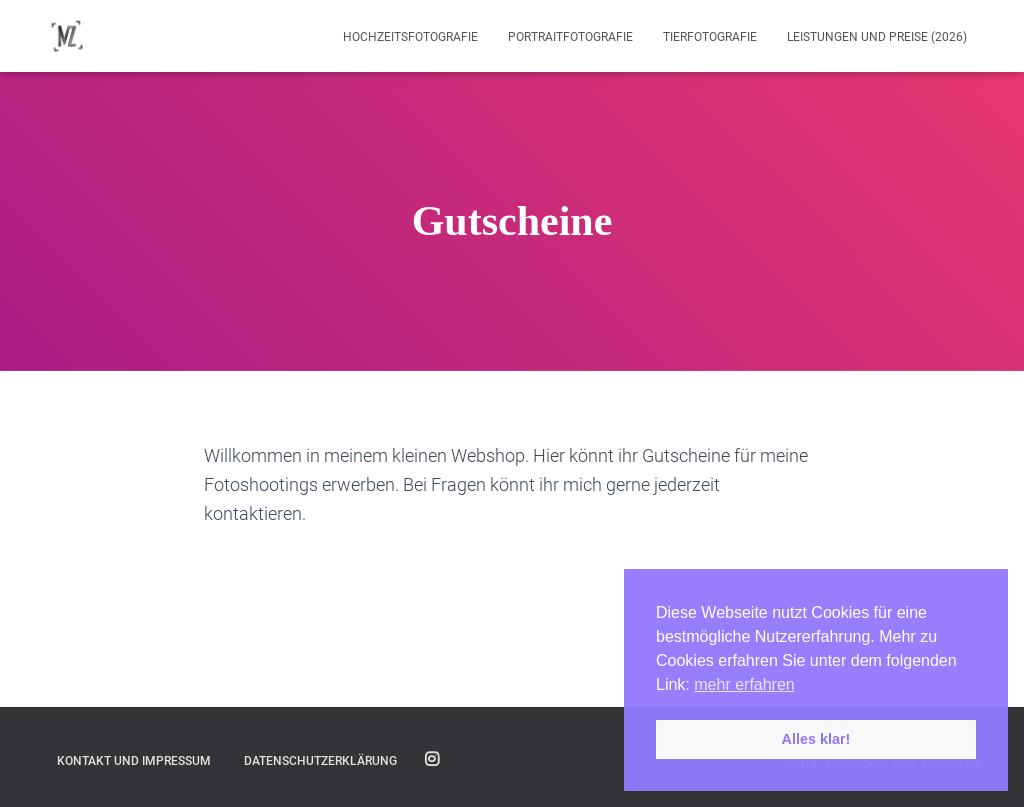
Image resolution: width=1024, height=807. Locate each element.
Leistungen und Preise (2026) (877, 37)
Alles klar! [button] (816, 739)
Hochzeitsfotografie (410, 37)
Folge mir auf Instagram (432, 760)
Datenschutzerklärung (320, 761)
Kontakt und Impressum (134, 761)
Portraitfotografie (570, 37)
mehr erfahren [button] (744, 684)
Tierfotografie (710, 37)
